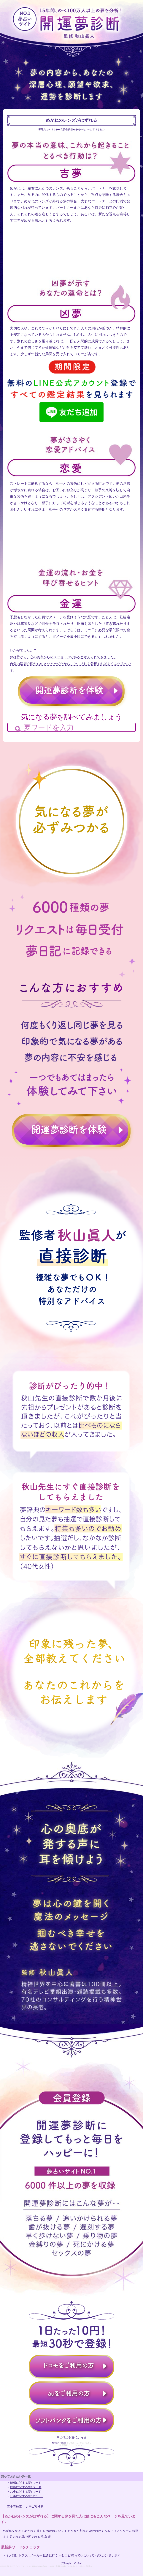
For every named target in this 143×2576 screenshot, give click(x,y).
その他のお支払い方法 (71, 2437)
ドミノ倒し (10, 2555)
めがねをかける (13, 2530)
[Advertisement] (71, 254)
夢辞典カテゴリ (47, 129)
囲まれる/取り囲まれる (24, 2536)
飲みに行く (50, 2555)
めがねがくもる (99, 2530)
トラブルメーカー (30, 2555)
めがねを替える (34, 2530)
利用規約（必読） (59, 2443)
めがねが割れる (78, 2530)
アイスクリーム (121, 2530)
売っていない (80, 2555)
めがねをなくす (56, 2530)
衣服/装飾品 (66, 129)
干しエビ (65, 2555)
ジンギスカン (99, 2555)
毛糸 (44, 2536)
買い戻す (114, 2555)
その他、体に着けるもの (91, 129)
